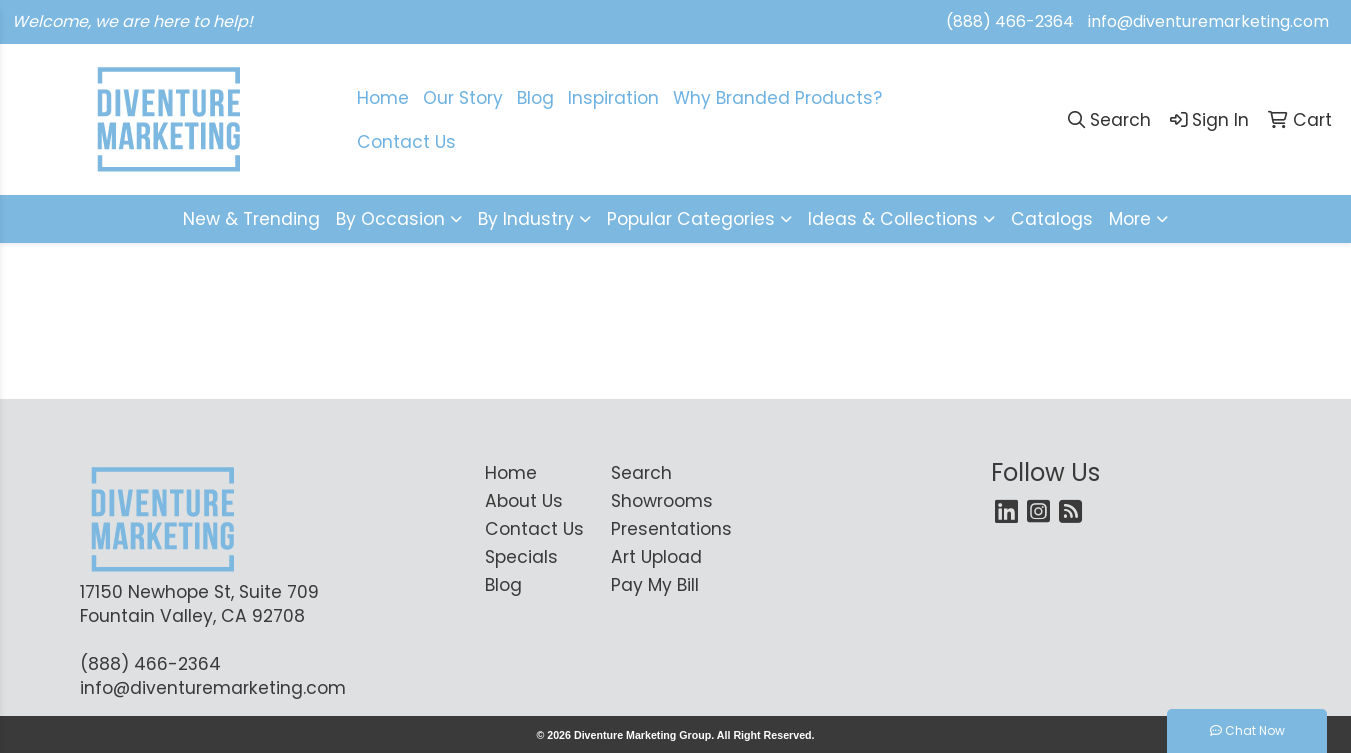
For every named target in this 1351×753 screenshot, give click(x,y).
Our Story (463, 98)
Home (511, 473)
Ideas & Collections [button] (893, 219)
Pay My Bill (655, 585)
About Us (524, 501)
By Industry (526, 219)
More (1130, 219)
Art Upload (656, 557)
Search (641, 473)
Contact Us (534, 529)
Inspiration (613, 98)
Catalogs (1052, 219)
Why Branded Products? (777, 98)
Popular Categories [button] (691, 219)
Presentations (662, 529)
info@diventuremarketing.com (1208, 21)
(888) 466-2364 (1010, 21)
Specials (521, 557)
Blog (535, 98)
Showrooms (662, 501)
